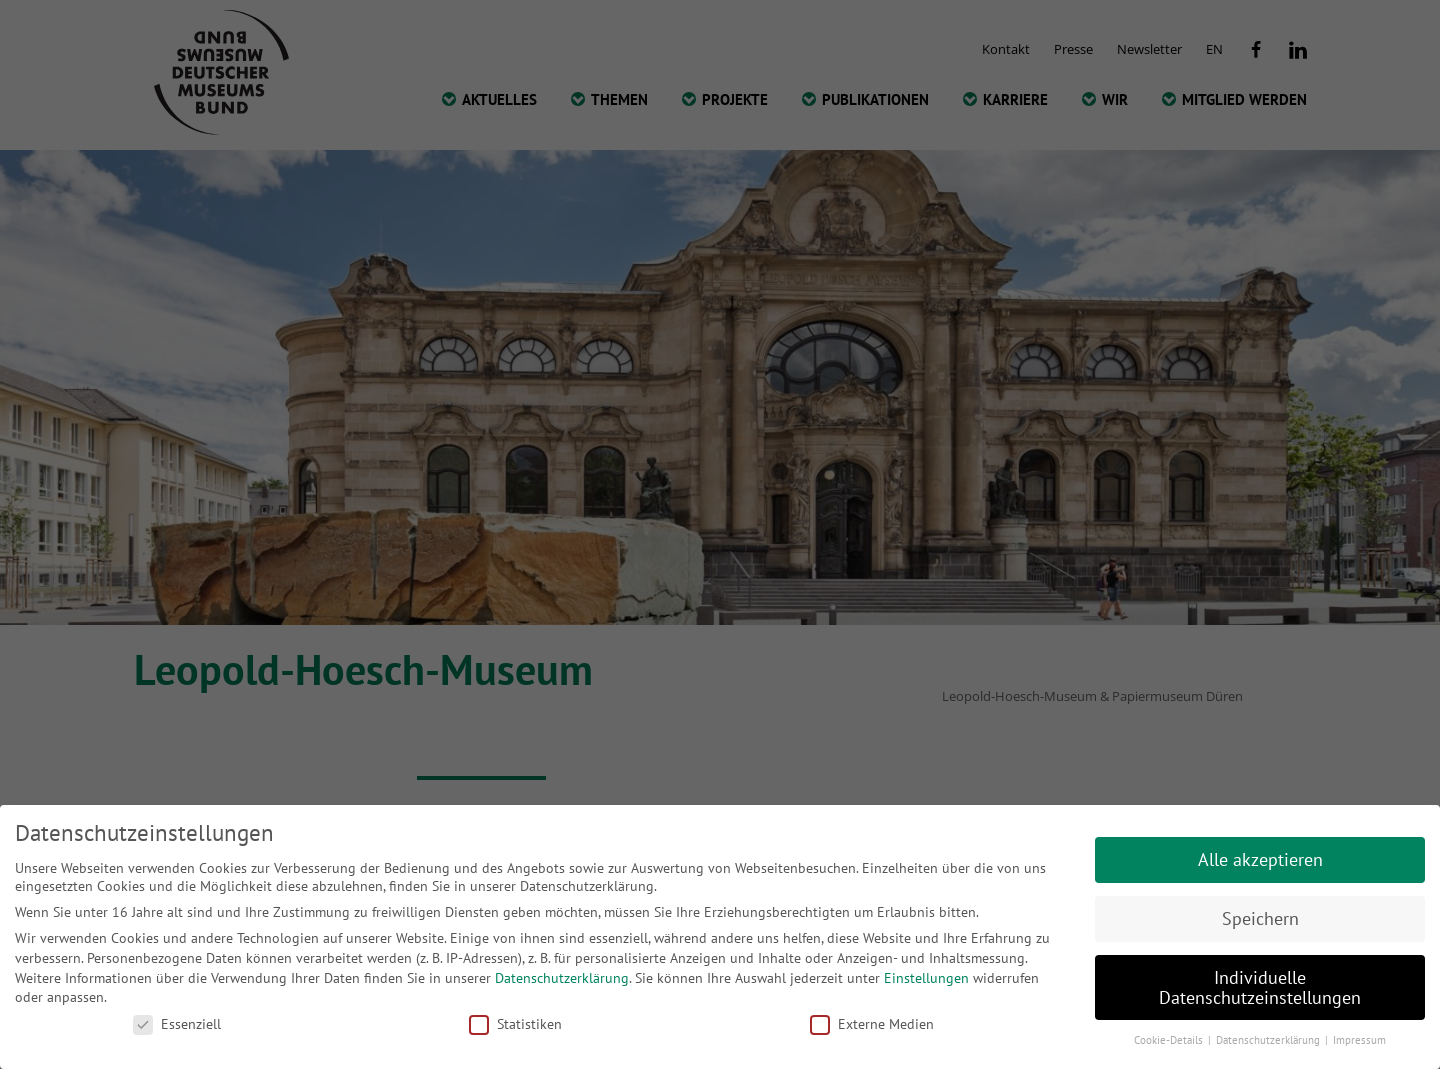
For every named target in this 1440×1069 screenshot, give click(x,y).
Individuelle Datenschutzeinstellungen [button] (1260, 987)
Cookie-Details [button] (1170, 1040)
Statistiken (515, 1024)
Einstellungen (926, 978)
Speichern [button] (1260, 918)
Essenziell (177, 1024)
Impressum (1359, 1040)
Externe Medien (872, 1024)
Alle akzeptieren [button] (1260, 859)
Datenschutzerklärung (562, 978)
